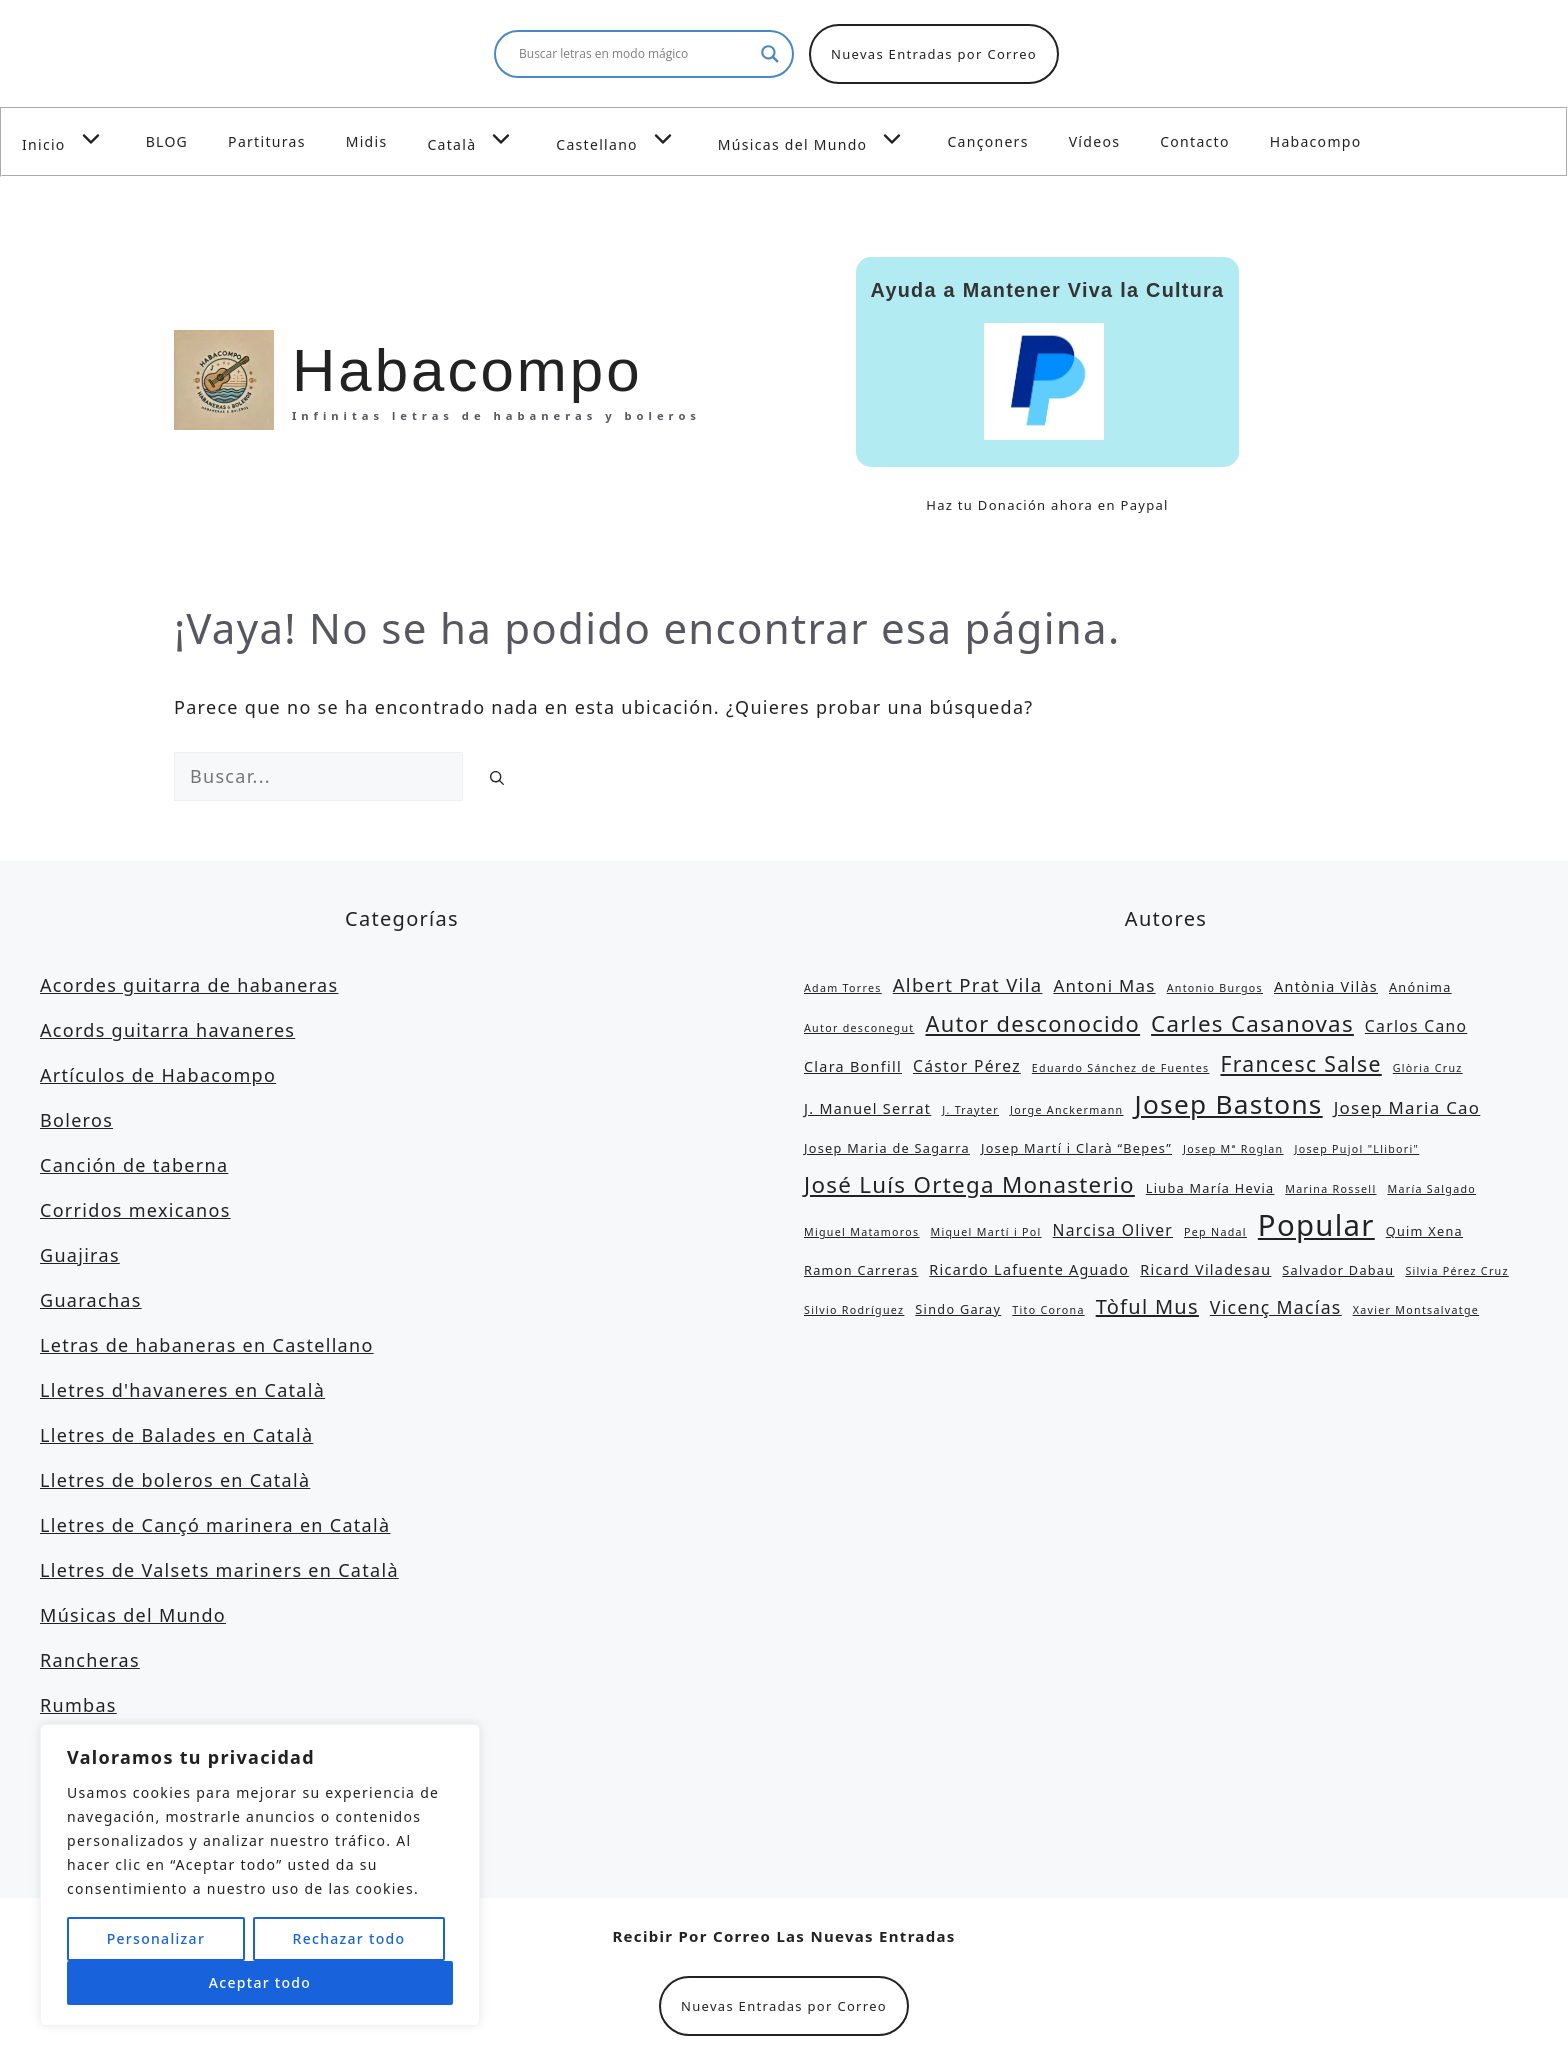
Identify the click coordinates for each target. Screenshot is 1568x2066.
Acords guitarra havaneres (167, 1030)
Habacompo (1316, 141)
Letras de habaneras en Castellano (207, 1345)
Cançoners (987, 141)
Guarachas (91, 1300)
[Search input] (635, 54)
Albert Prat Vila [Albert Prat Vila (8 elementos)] (968, 984)
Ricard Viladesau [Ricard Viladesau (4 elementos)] (1205, 1269)
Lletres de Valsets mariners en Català (219, 1570)
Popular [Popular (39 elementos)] (1316, 1225)
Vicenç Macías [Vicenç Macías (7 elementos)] (1276, 1307)
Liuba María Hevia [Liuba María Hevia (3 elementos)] (1210, 1188)
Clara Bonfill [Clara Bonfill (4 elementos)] (853, 1066)
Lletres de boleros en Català (175, 1480)
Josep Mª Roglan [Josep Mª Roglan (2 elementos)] (1233, 1149)
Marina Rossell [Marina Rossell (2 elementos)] (1330, 1189)
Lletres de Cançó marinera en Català (215, 1525)
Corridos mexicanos (135, 1210)
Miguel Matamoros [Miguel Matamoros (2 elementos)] (862, 1232)
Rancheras (90, 1660)
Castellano (627, 139)
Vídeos (1095, 141)
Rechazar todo (348, 1938)
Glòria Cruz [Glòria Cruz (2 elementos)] (1428, 1068)
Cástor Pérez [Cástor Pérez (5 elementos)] (967, 1066)
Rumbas (78, 1705)
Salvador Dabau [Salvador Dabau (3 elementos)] (1338, 1270)
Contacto (1195, 141)
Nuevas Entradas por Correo (934, 54)
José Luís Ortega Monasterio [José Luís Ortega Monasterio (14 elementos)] (969, 1184)
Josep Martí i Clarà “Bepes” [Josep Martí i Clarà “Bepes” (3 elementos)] (1076, 1148)
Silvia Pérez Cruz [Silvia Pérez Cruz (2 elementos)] (1456, 1271)
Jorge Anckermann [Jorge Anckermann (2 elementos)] (1067, 1110)
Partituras (267, 141)
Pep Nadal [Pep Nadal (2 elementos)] (1215, 1232)
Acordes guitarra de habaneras (189, 985)
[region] (260, 1875)
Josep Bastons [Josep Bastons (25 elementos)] (1229, 1104)
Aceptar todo (260, 1982)
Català (481, 139)
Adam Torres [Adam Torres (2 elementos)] (843, 988)
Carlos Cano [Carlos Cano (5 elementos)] (1416, 1026)
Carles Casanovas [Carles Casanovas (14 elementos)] (1252, 1023)
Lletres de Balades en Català (176, 1435)
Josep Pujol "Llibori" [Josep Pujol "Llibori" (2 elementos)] (1356, 1149)
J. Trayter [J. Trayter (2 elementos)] (970, 1110)
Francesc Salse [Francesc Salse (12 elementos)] (1300, 1063)
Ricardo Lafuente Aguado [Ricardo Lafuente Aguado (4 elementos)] (1029, 1269)
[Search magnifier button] (770, 54)
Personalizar (156, 1938)
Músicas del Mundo (823, 139)
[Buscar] (497, 777)
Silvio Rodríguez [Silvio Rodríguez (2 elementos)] (854, 1310)
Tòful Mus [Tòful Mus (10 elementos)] (1147, 1306)
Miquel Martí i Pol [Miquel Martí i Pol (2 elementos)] (986, 1232)
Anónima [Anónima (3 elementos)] (1420, 987)
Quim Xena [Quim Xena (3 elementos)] (1424, 1231)
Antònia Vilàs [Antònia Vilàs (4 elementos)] (1326, 986)
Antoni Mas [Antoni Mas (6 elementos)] (1104, 985)
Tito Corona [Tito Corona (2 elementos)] (1048, 1310)
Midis (367, 141)
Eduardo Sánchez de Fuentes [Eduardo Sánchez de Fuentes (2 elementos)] (1121, 1068)
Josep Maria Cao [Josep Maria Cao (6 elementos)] (1407, 1107)
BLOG (167, 141)
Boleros (76, 1120)
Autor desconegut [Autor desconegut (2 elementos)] (859, 1028)
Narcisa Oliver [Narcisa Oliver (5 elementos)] (1113, 1230)
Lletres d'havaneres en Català (182, 1390)
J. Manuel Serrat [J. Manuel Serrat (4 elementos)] (867, 1108)
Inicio (74, 139)
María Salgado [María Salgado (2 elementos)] (1431, 1189)
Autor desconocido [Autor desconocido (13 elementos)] (1032, 1023)
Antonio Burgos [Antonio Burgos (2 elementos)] (1215, 988)
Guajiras (80, 1255)
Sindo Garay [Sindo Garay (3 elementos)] (958, 1309)
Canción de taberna (134, 1165)
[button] (96, 139)
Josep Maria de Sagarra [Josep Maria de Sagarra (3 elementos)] (887, 1148)
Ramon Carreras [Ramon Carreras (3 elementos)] (861, 1270)
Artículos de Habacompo (158, 1075)
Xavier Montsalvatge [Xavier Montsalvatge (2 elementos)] (1416, 1310)
